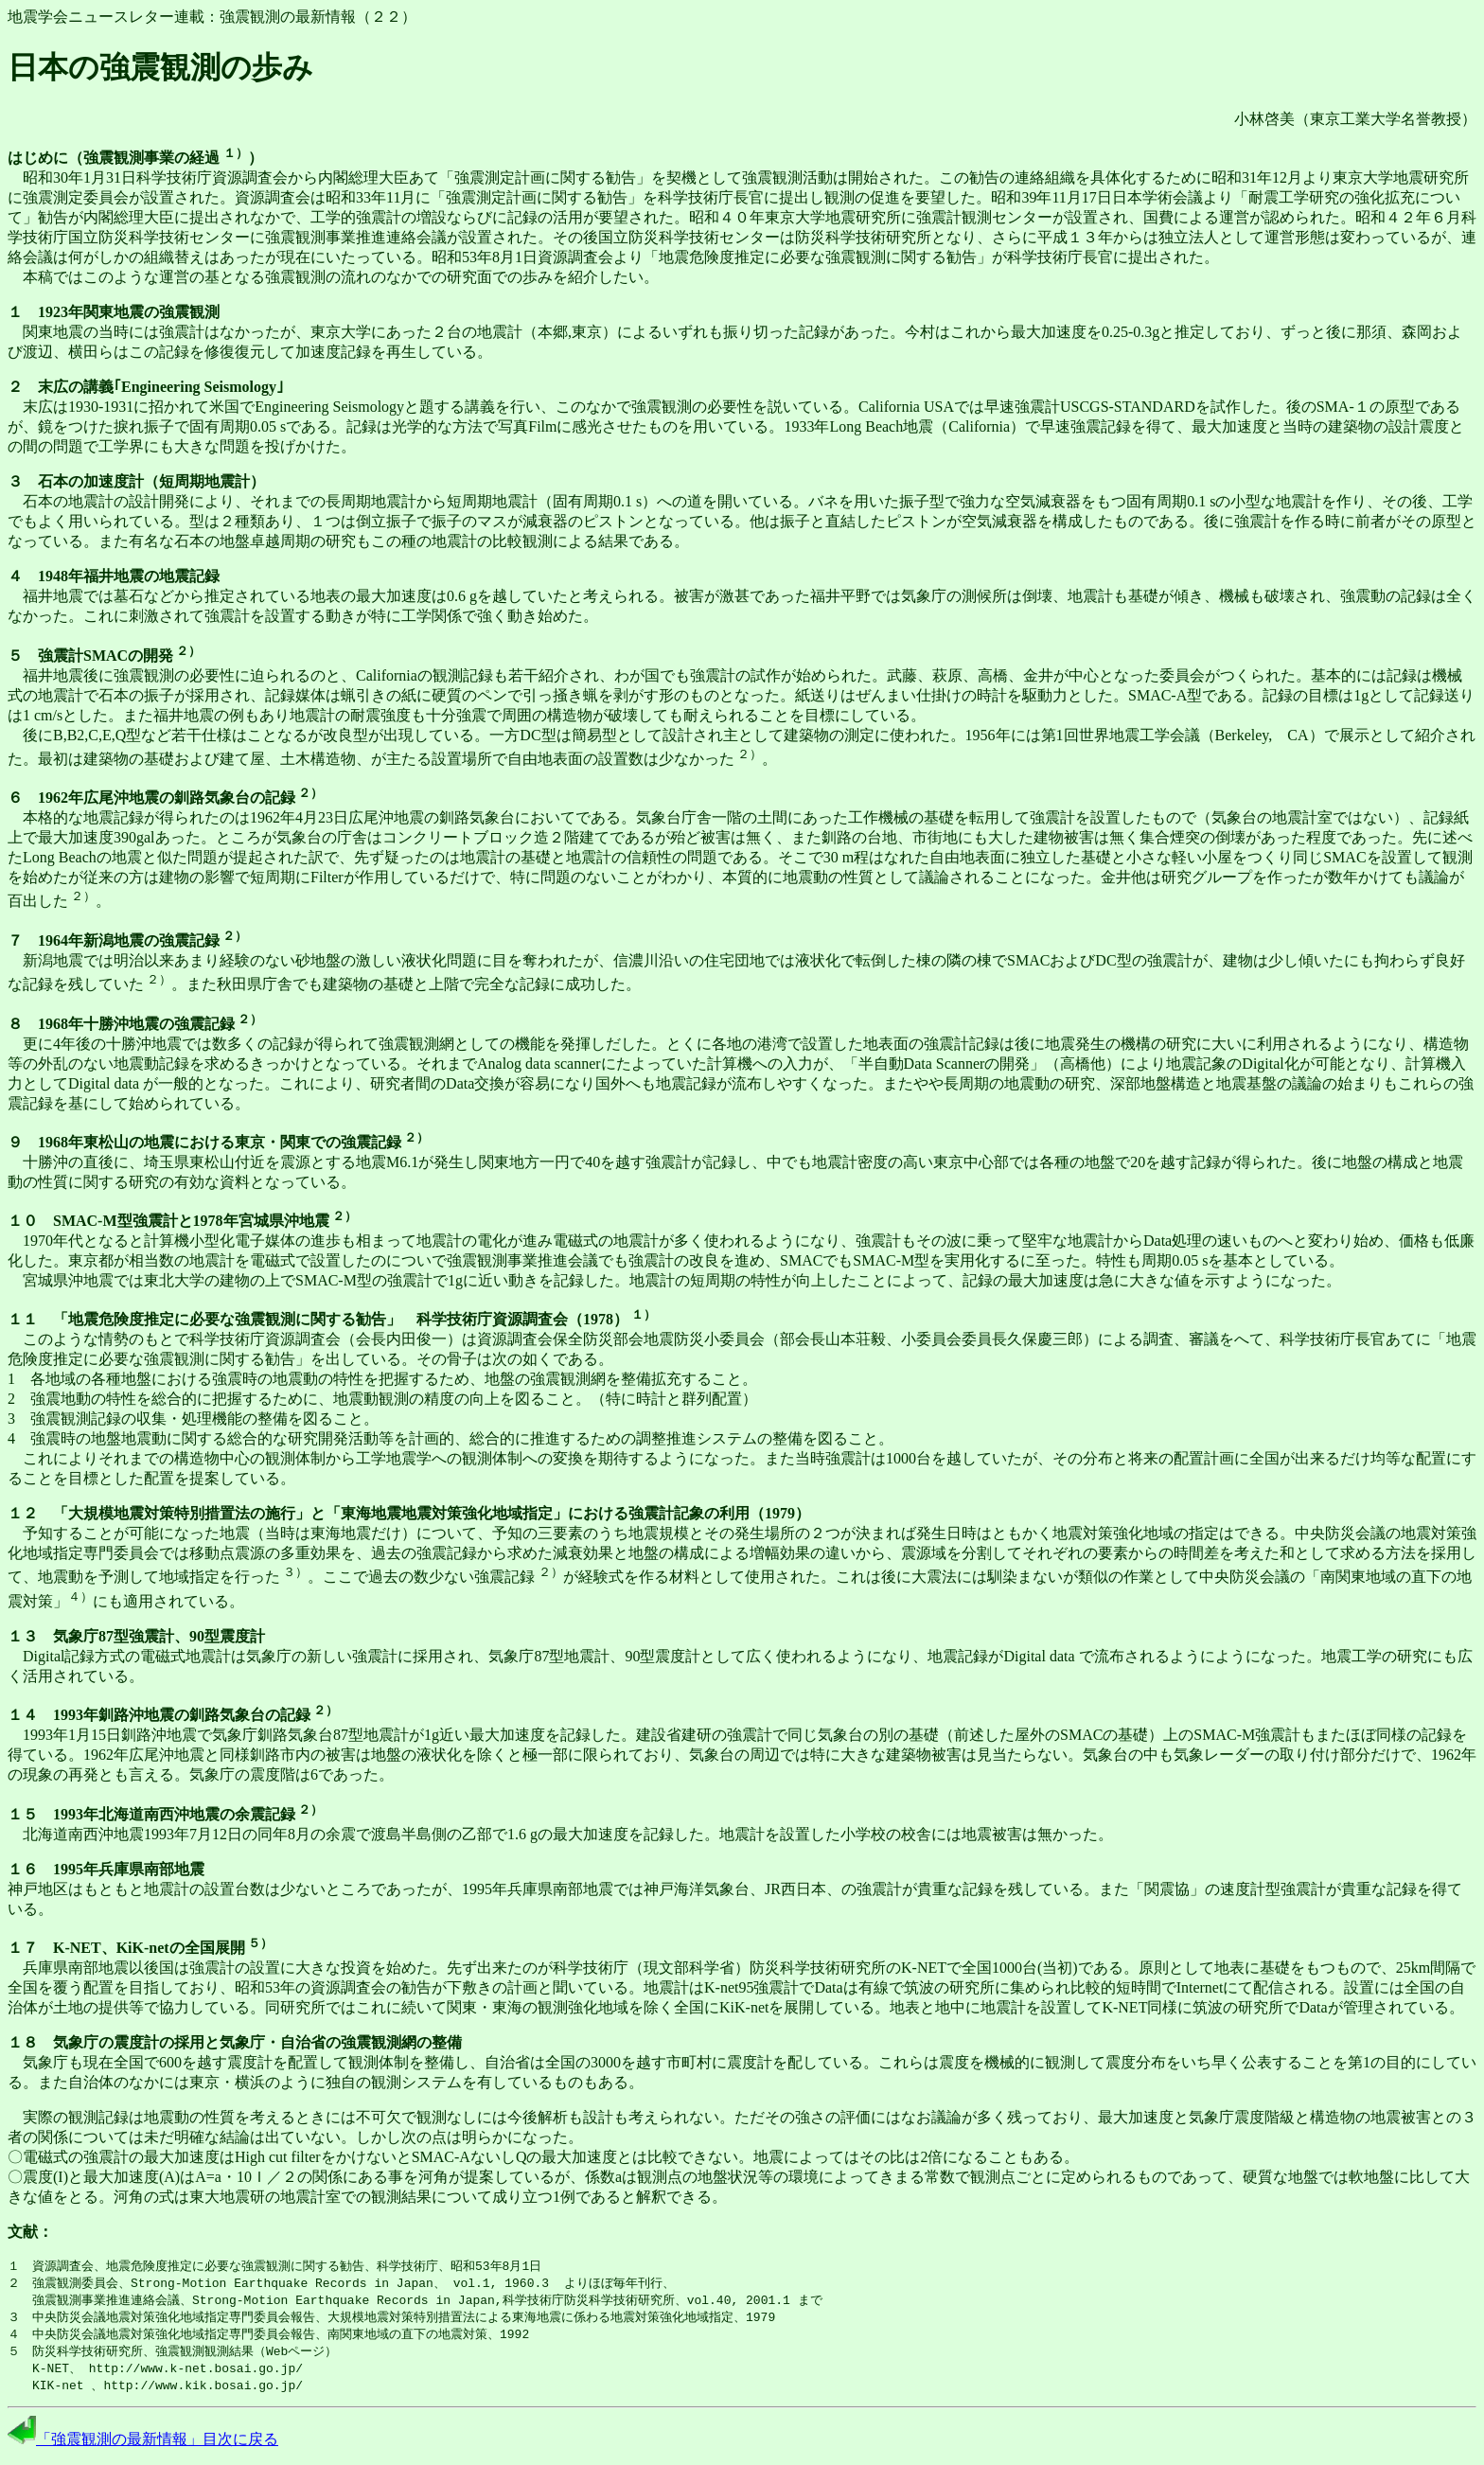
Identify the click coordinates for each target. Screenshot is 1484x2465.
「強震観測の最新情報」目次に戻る (143, 2446)
